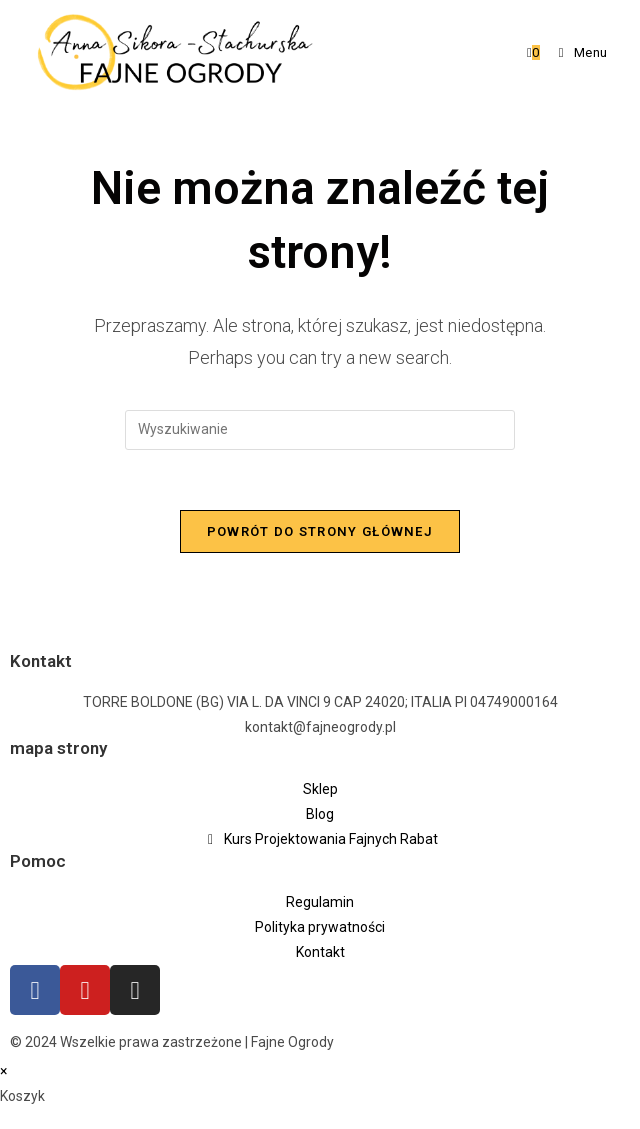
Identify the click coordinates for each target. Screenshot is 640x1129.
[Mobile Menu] (576, 52)
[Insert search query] (320, 430)
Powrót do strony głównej (320, 531)
